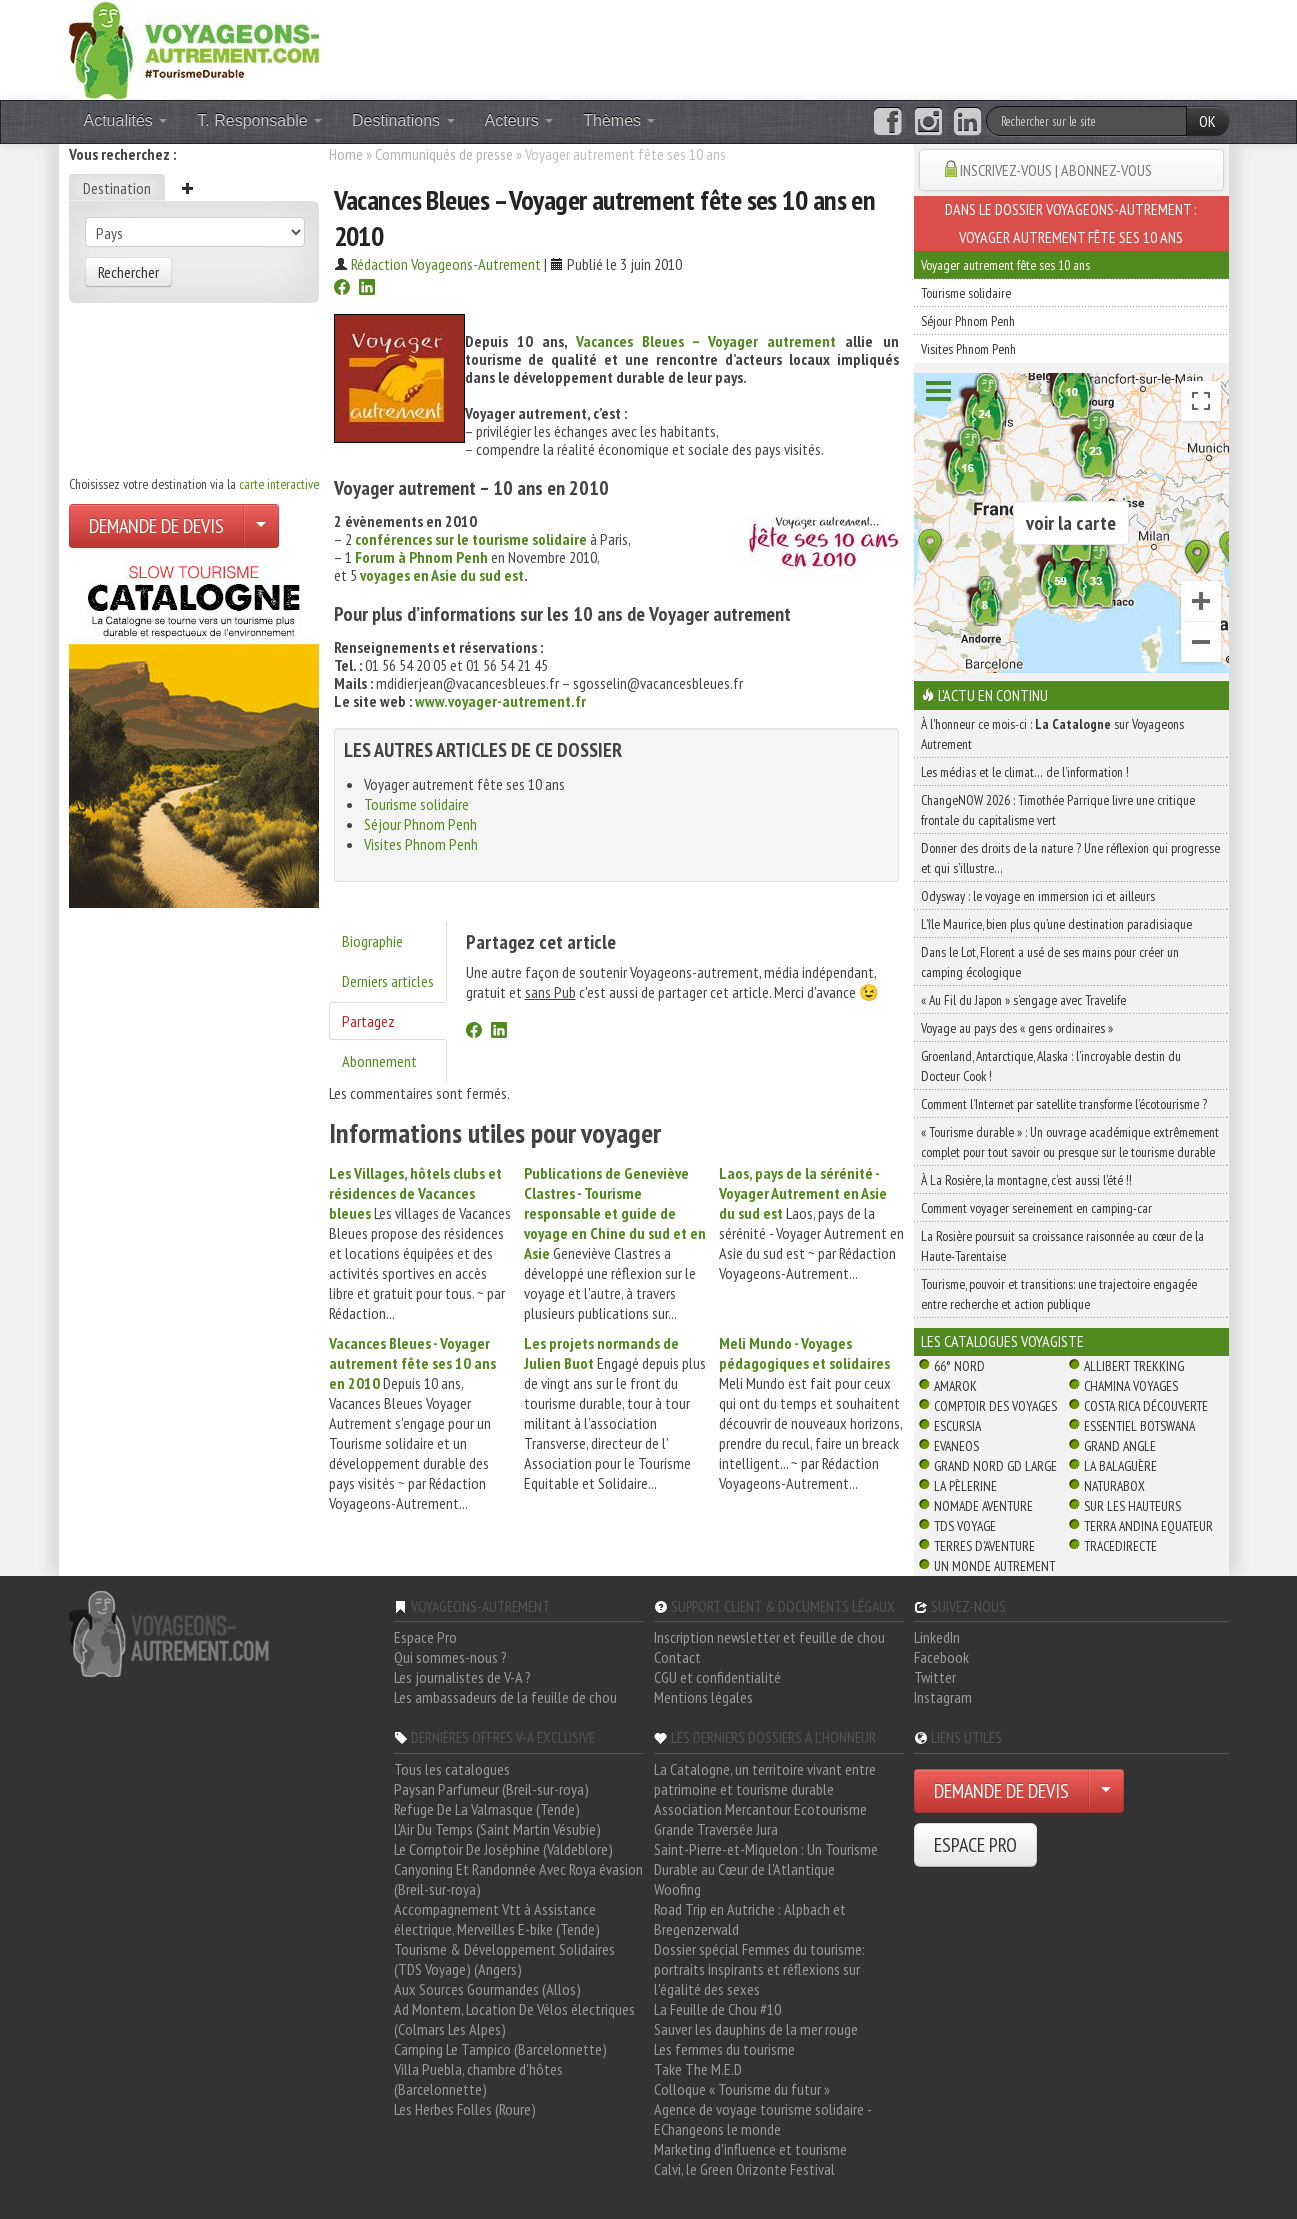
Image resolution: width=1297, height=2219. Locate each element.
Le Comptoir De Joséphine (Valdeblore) (503, 1849)
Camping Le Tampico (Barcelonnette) (500, 2049)
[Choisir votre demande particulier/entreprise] (261, 526)
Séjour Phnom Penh (420, 824)
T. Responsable (259, 120)
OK (1207, 121)
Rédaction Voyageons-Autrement (446, 264)
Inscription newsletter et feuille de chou (769, 1637)
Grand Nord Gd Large (995, 1466)
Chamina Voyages (1131, 1386)
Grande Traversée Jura (716, 1829)
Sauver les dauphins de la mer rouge (756, 2029)
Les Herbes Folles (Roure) (465, 2109)
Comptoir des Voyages (995, 1406)
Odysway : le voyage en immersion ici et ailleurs (1038, 896)
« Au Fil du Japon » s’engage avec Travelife (1023, 1000)
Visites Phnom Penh (421, 844)
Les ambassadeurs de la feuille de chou (505, 1697)
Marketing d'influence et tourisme (750, 2149)
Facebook (941, 1657)
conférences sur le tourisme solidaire (471, 539)
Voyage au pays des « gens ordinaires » (1017, 1028)
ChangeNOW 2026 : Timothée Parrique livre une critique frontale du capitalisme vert (1058, 810)
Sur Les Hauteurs (1132, 1506)
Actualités (126, 120)
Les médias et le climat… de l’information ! (1025, 772)
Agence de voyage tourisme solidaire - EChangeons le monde (762, 2119)
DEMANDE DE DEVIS (156, 526)
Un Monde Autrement (994, 1566)
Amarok (955, 1386)
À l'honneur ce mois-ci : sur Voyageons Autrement (1052, 734)
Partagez (368, 1021)
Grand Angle (1120, 1446)
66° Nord (959, 1366)
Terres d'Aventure (984, 1546)
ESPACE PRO (975, 1845)
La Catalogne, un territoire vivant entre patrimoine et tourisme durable (765, 1779)
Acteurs (519, 120)
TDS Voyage (965, 1526)
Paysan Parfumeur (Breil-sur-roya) (491, 1789)
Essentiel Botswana (1139, 1426)
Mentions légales (703, 1697)
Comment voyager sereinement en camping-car (1036, 1208)
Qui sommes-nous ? (450, 1657)
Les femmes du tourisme (724, 2049)
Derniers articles (388, 981)
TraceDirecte (1120, 1546)
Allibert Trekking (1134, 1366)
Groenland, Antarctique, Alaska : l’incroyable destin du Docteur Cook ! (1051, 1066)
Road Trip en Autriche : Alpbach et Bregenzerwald (750, 1919)
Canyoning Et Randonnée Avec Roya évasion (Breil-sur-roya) (518, 1879)
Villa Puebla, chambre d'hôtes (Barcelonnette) (478, 2079)
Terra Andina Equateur (1148, 1526)
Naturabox (1114, 1486)
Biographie (372, 941)
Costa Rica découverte (1146, 1406)
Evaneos (956, 1446)
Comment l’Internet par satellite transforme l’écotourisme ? (1064, 1104)
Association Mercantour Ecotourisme (760, 1809)
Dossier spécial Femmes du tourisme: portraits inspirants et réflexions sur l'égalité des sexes (759, 1969)
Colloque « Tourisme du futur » (742, 2089)
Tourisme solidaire (416, 804)
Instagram (943, 1697)
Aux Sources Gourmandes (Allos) (487, 1989)
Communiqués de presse (444, 154)
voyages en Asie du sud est (442, 575)
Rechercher (128, 272)
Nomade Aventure (983, 1506)
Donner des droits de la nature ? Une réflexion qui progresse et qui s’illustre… (1070, 858)
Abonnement (379, 1061)
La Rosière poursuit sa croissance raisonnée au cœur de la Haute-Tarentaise (1062, 1246)
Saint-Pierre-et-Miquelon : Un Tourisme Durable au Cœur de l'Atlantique (766, 1859)
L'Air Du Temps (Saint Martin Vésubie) (497, 1829)
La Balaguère (1120, 1466)
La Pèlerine (965, 1486)
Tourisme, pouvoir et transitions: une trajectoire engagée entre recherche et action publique (1059, 1294)
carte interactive (279, 484)
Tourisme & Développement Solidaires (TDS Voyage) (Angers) (504, 1959)
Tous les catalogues (452, 1769)
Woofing (677, 1889)
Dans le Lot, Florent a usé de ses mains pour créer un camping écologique (1050, 962)
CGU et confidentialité (717, 1677)
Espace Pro (425, 1637)
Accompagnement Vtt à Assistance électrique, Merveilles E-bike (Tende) (497, 1919)
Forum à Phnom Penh (421, 557)
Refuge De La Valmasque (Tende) (487, 1809)
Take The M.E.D (698, 2069)
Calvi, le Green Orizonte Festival (744, 2169)
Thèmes (619, 120)
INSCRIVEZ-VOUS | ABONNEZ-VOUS (1056, 170)
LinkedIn (937, 1637)
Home (346, 154)
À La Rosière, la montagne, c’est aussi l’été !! (1026, 1180)
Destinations (403, 120)
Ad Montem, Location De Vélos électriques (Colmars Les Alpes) (514, 2019)
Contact (677, 1657)
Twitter (935, 1677)
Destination (117, 188)
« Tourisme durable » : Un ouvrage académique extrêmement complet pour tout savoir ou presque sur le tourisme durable (1070, 1142)
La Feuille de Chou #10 (717, 2009)
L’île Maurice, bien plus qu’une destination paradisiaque (1056, 924)
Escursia (957, 1426)
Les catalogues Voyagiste (1002, 1341)
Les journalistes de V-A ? (462, 1677)
